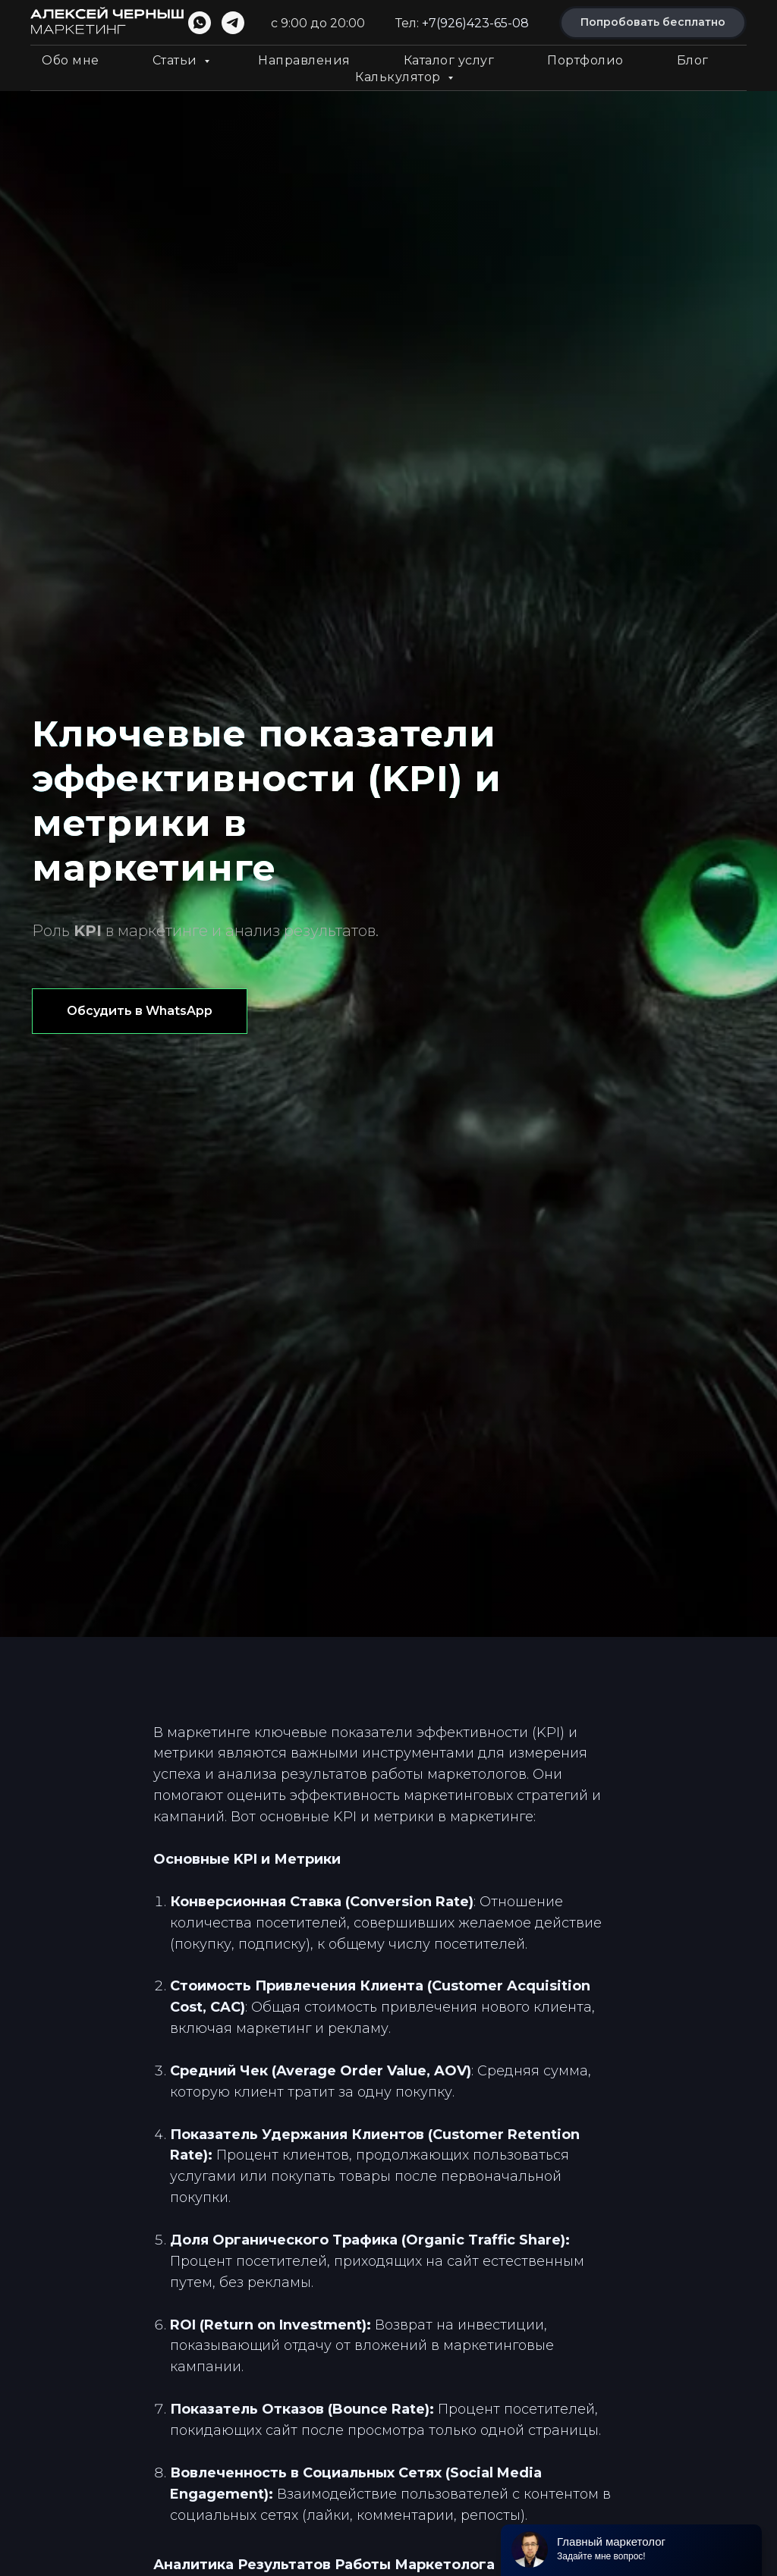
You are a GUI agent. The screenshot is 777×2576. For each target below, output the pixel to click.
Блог (693, 60)
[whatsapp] (199, 22)
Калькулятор (399, 77)
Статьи (177, 60)
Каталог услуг (449, 60)
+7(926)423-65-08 (475, 23)
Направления (304, 60)
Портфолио (585, 60)
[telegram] (233, 22)
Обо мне (70, 60)
